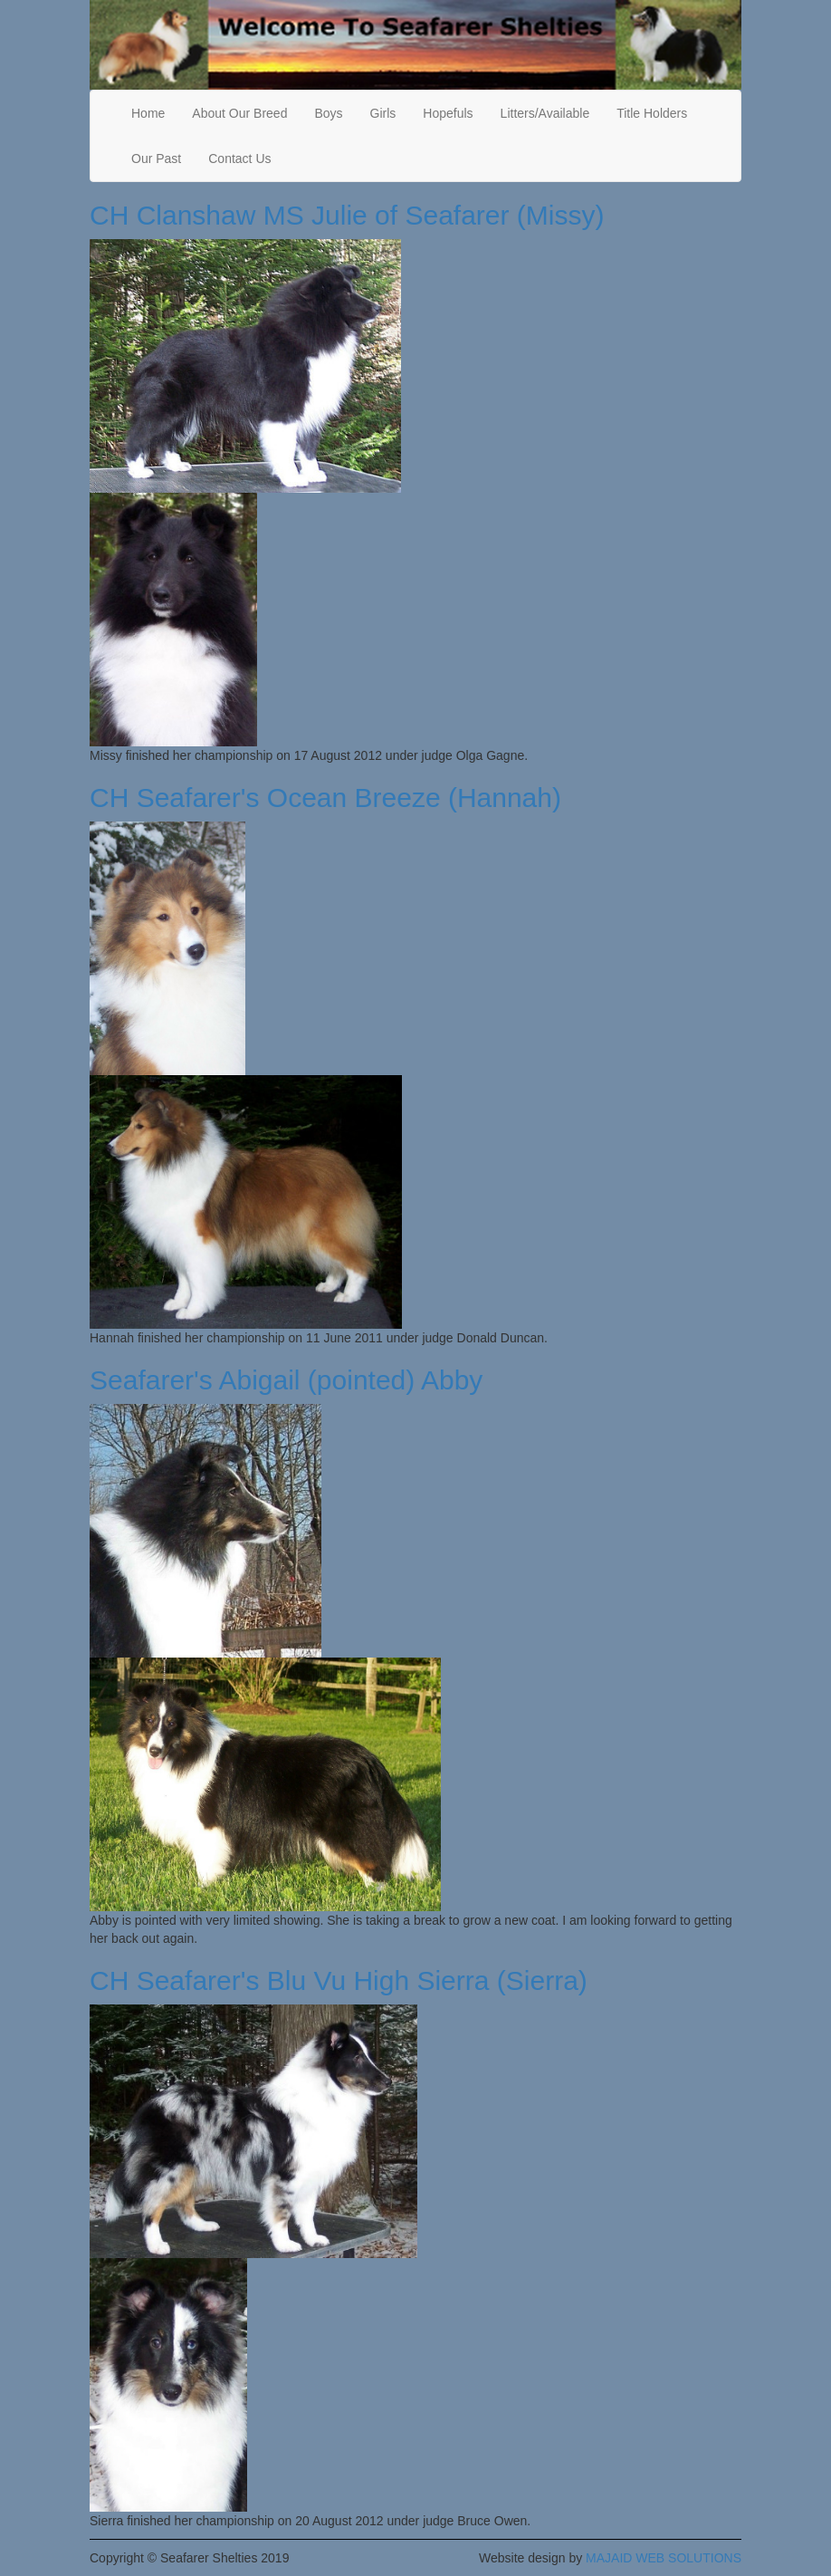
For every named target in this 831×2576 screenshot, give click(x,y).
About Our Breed (239, 113)
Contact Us (239, 158)
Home (148, 113)
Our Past (156, 158)
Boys (328, 113)
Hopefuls (448, 113)
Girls (383, 113)
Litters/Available (545, 113)
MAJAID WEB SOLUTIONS (663, 2558)
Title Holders (651, 113)
